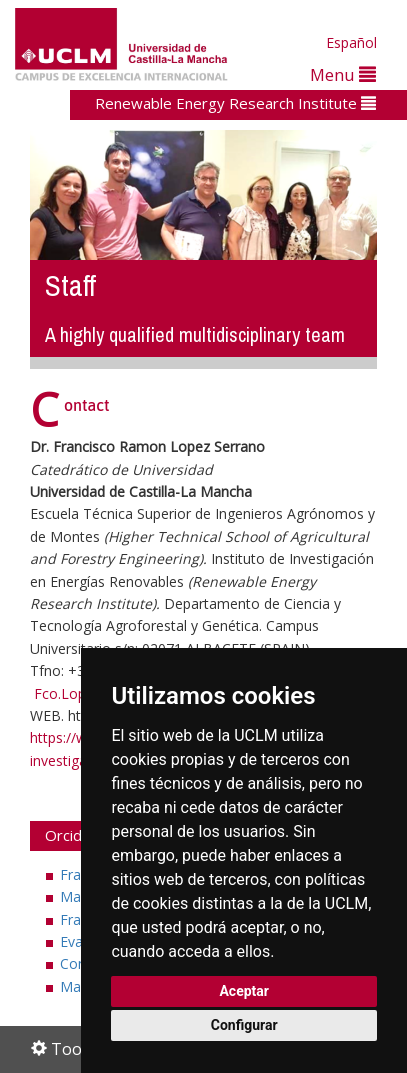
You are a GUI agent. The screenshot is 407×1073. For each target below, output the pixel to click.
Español (351, 42)
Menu (343, 74)
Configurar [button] (244, 1025)
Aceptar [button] (244, 991)
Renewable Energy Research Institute (235, 103)
